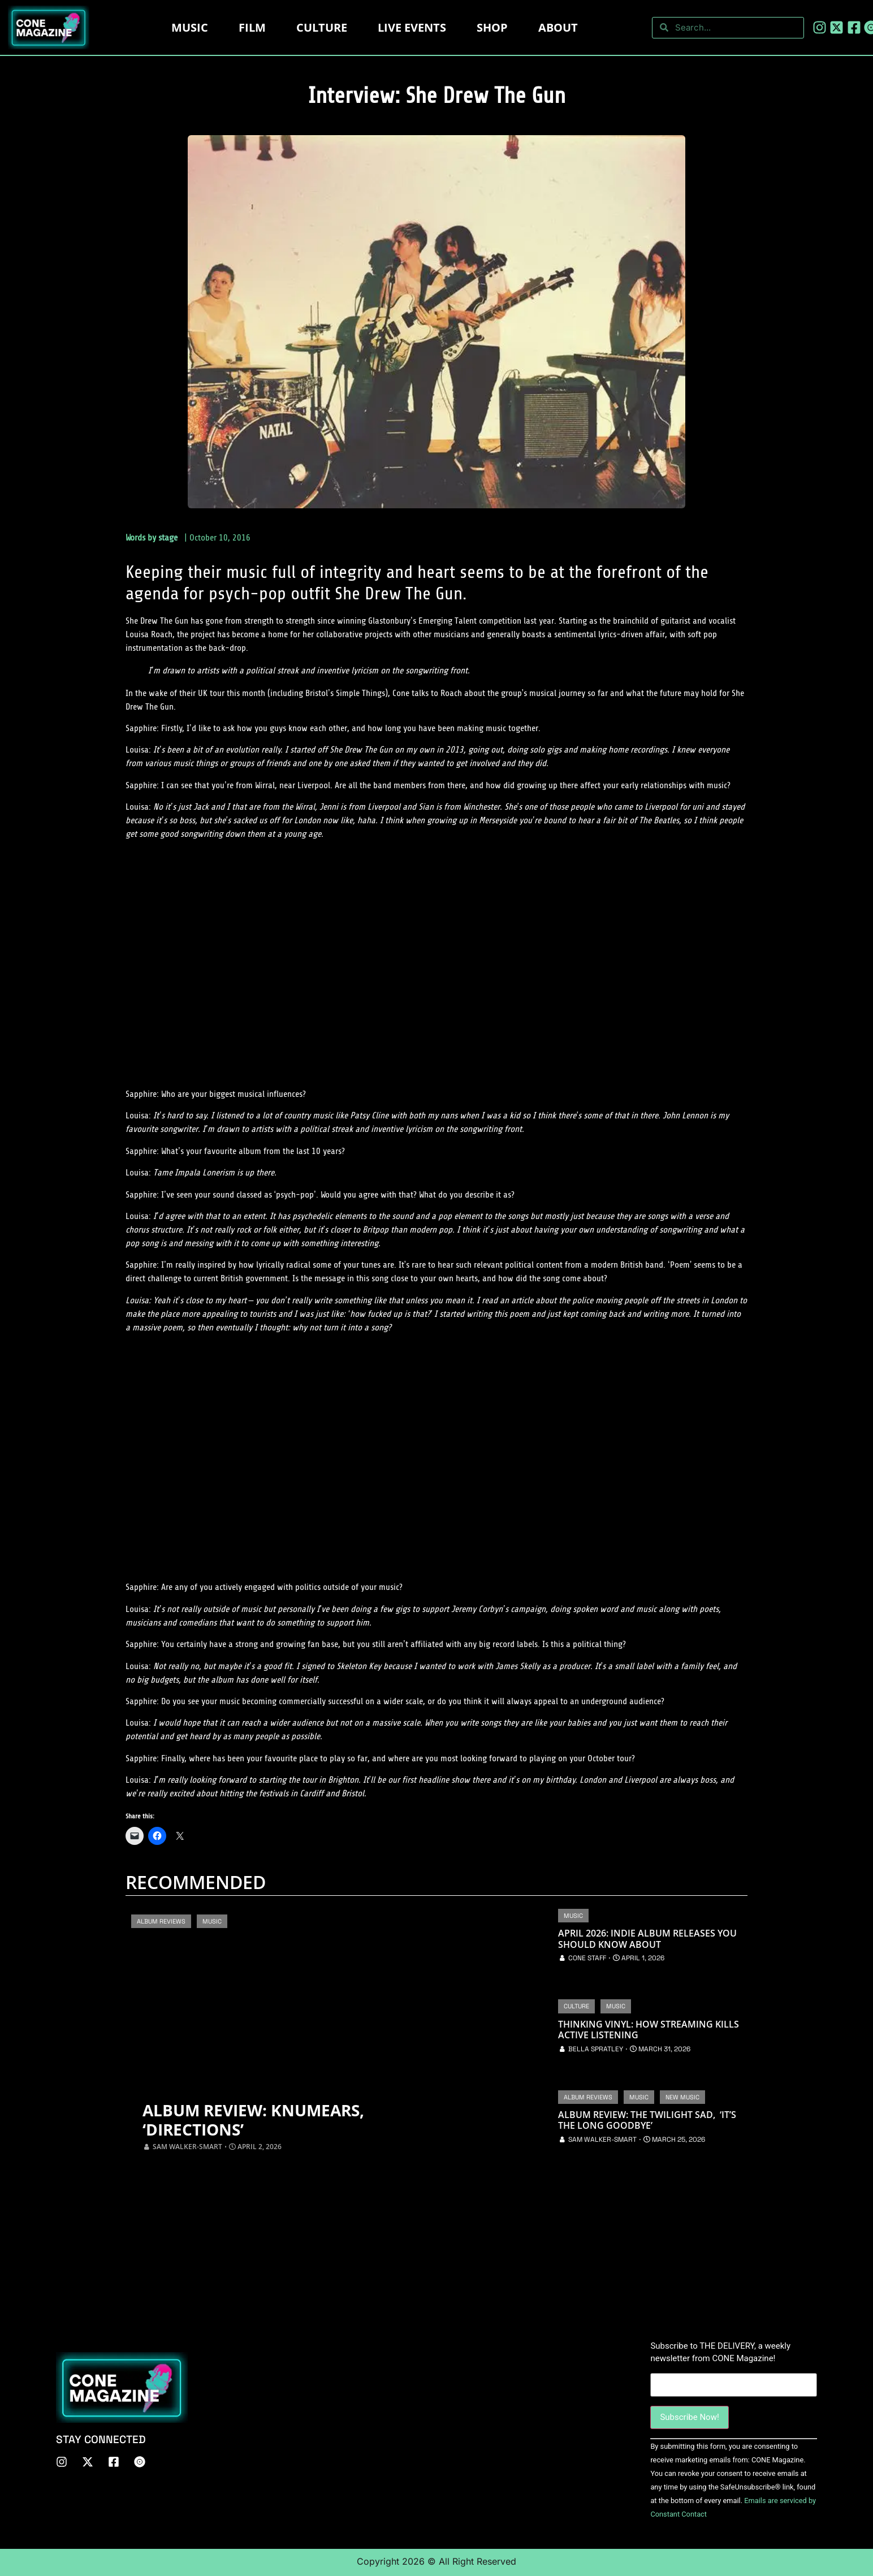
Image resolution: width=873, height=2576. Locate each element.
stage (168, 538)
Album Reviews (161, 1921)
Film (252, 27)
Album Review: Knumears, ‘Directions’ (265, 2118)
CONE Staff (587, 1958)
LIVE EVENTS (412, 27)
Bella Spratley (595, 2049)
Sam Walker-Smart (187, 2146)
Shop (492, 27)
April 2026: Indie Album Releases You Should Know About (647, 1939)
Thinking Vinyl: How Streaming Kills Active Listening (648, 2030)
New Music (682, 2097)
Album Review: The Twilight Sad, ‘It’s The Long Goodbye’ (647, 2120)
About (558, 27)
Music (189, 27)
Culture (321, 27)
